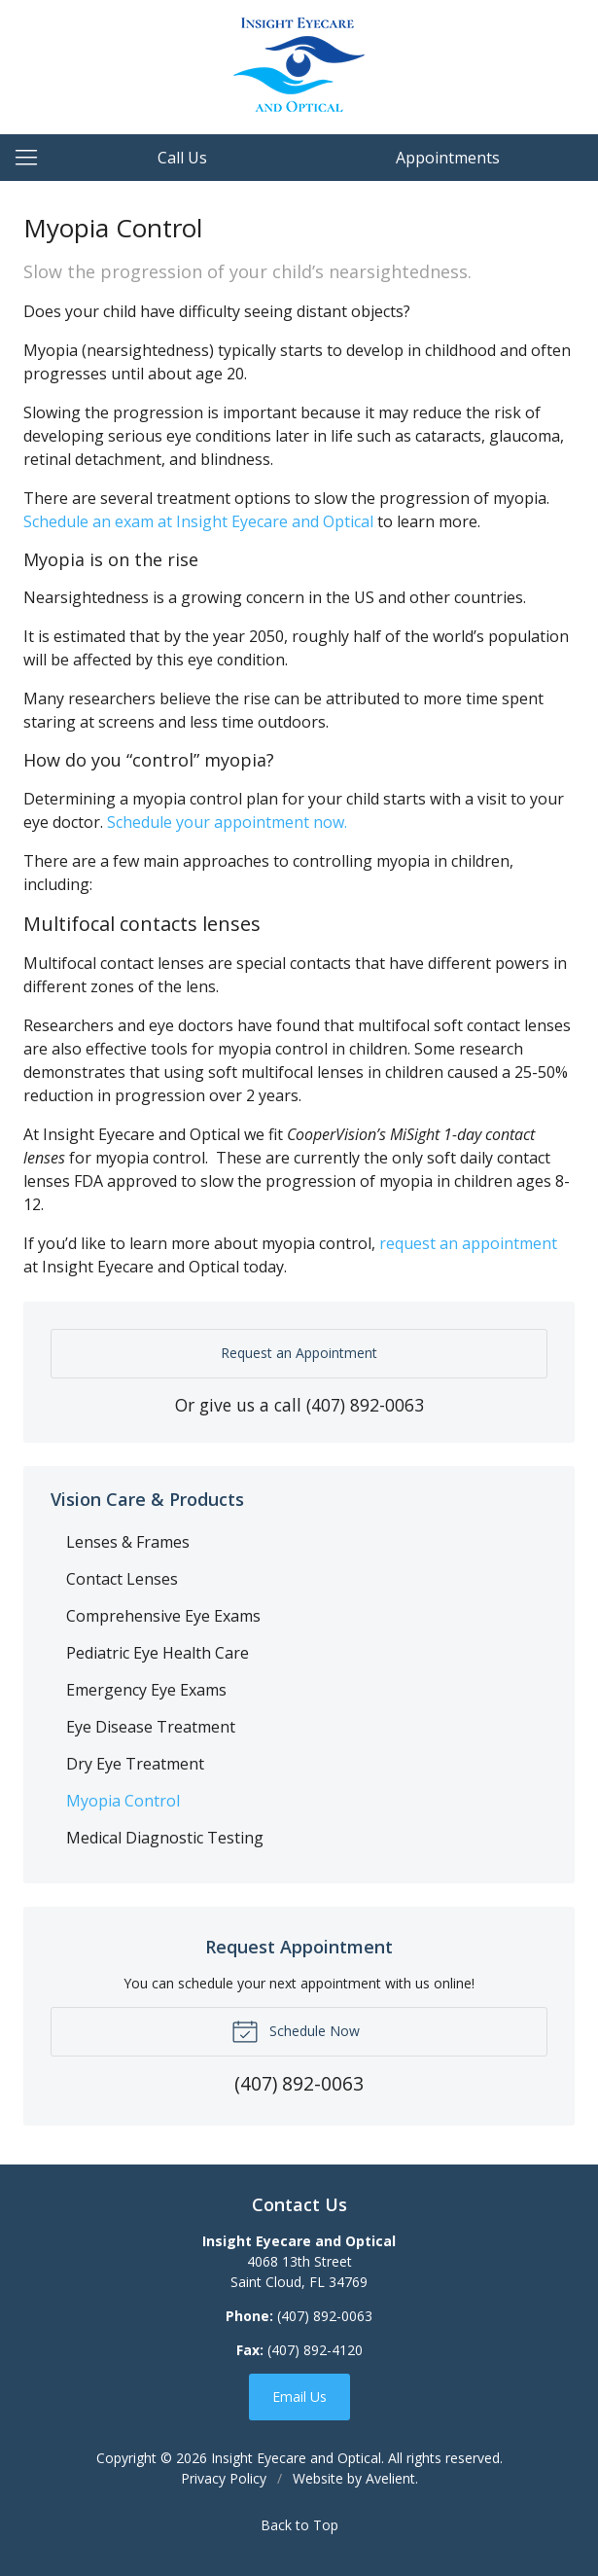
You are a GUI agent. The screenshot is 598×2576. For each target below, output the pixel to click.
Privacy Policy (223, 2478)
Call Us (182, 157)
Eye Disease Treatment (150, 1726)
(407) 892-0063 (365, 1404)
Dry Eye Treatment (135, 1763)
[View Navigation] (33, 157)
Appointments (448, 157)
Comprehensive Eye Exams (163, 1616)
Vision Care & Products (147, 1499)
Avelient (390, 2478)
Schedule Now (295, 2030)
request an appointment (468, 1243)
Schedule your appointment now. (227, 822)
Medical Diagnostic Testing (165, 1837)
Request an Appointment (299, 1352)
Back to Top (299, 2525)
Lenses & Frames (128, 1542)
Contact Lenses (122, 1579)
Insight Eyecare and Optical (296, 2458)
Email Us (299, 2396)
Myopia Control (123, 1800)
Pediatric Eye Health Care (157, 1653)
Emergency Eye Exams (146, 1689)
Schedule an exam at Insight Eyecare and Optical (198, 521)
